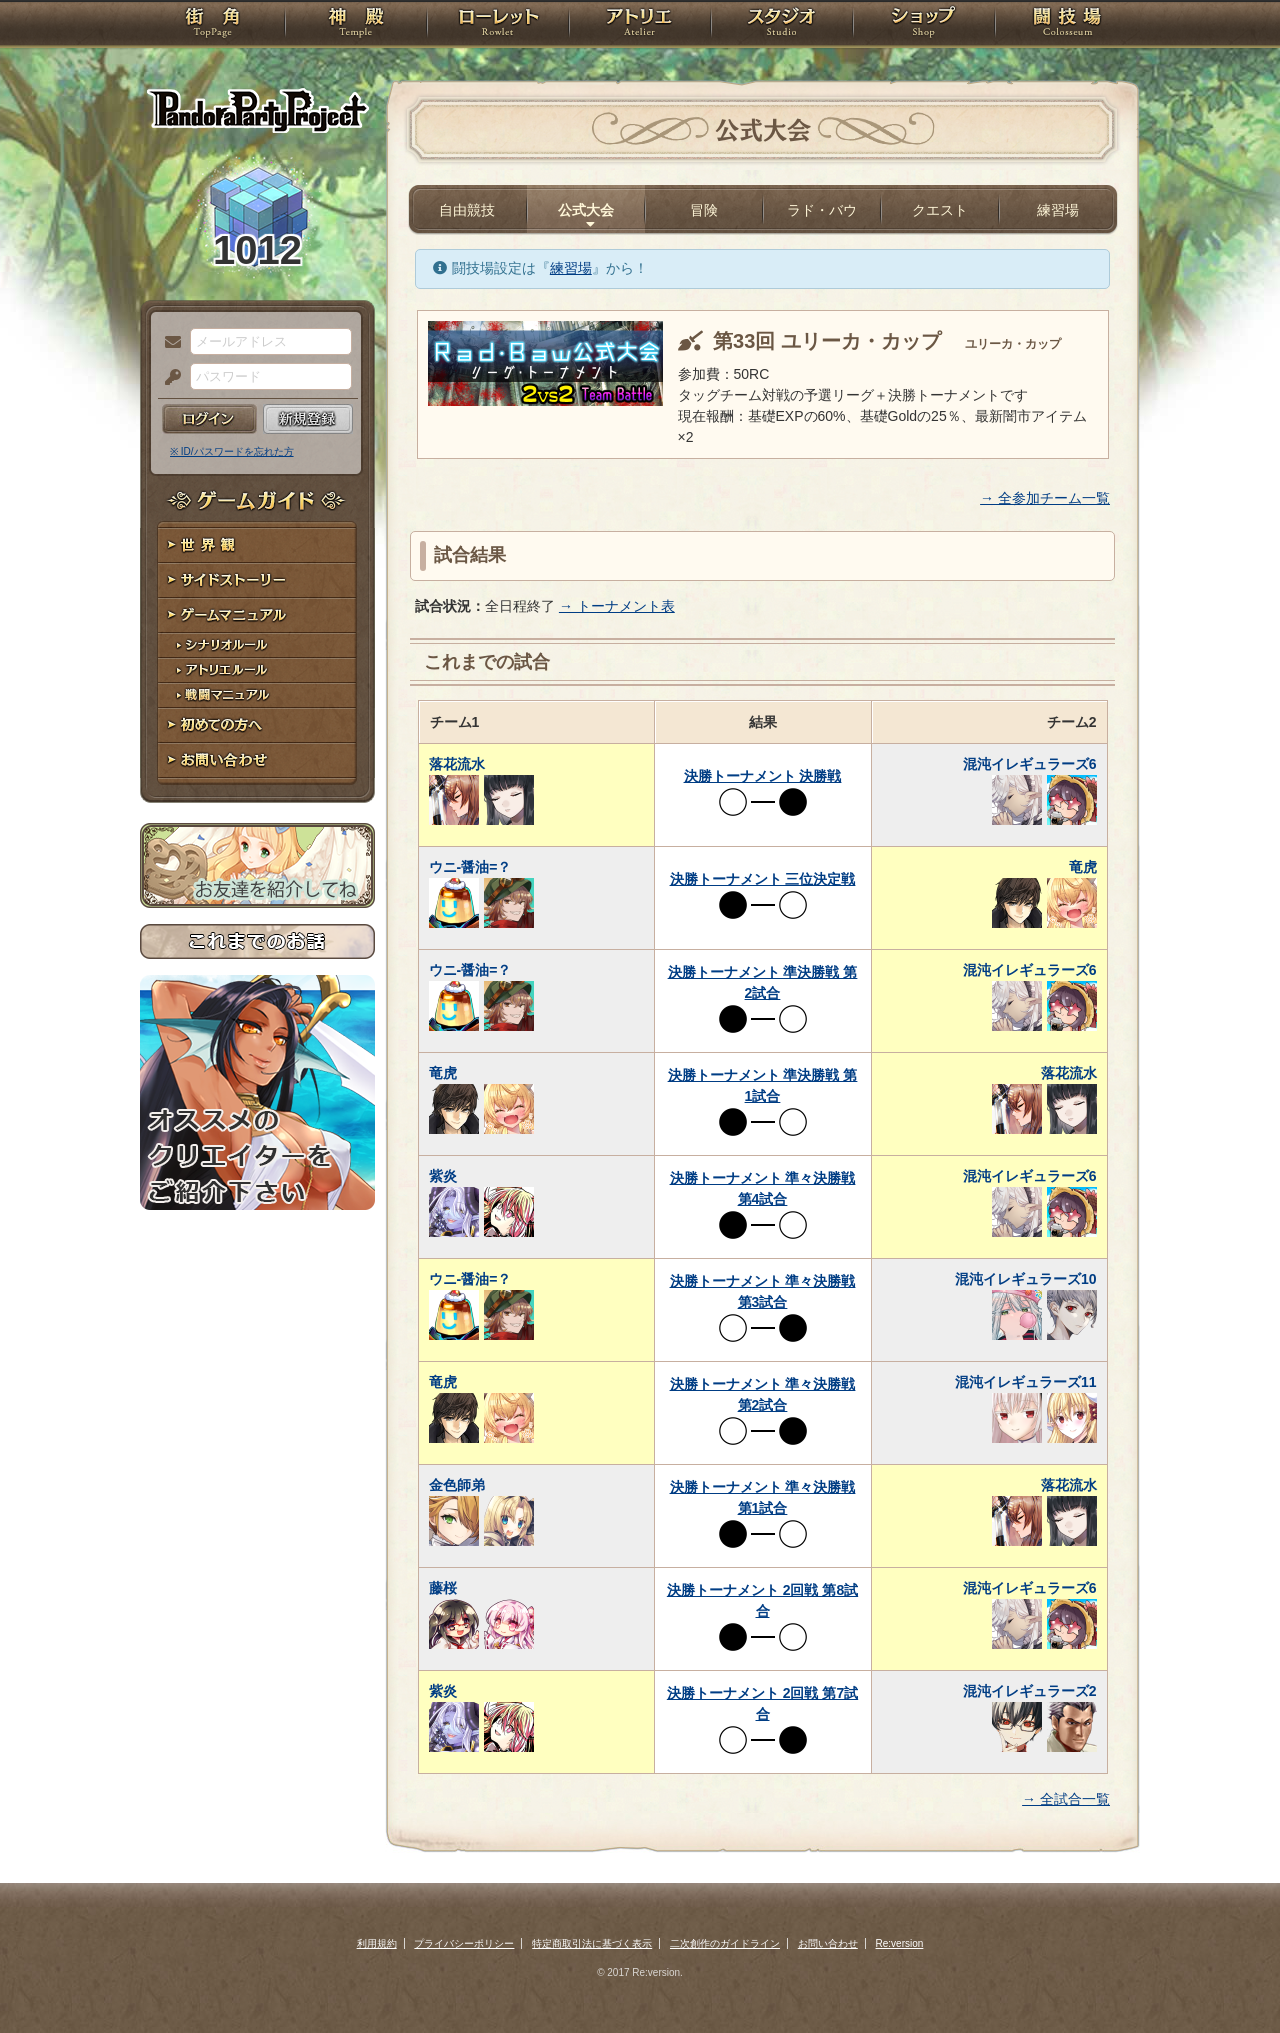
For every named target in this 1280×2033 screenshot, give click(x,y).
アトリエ (640, 25)
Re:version (900, 1943)
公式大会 (586, 210)
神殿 (356, 25)
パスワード (168, 378)
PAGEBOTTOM (1230, 1978)
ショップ (924, 25)
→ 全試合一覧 (1066, 1799)
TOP (212, 25)
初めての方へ (257, 725)
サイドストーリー (257, 580)
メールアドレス (168, 343)
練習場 (1058, 210)
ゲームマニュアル (257, 615)
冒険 (704, 210)
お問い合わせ (257, 760)
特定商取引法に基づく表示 (592, 1943)
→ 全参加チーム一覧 (1045, 498)
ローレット (498, 25)
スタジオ (782, 25)
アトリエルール (257, 670)
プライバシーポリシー (464, 1943)
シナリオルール (257, 645)
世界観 (257, 545)
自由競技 (467, 210)
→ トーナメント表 (617, 606)
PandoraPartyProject (257, 110)
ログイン (209, 419)
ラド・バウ (822, 210)
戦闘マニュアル (257, 695)
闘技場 (1067, 25)
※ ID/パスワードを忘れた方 (232, 451)
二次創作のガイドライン (725, 1943)
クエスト (940, 210)
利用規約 (377, 1943)
